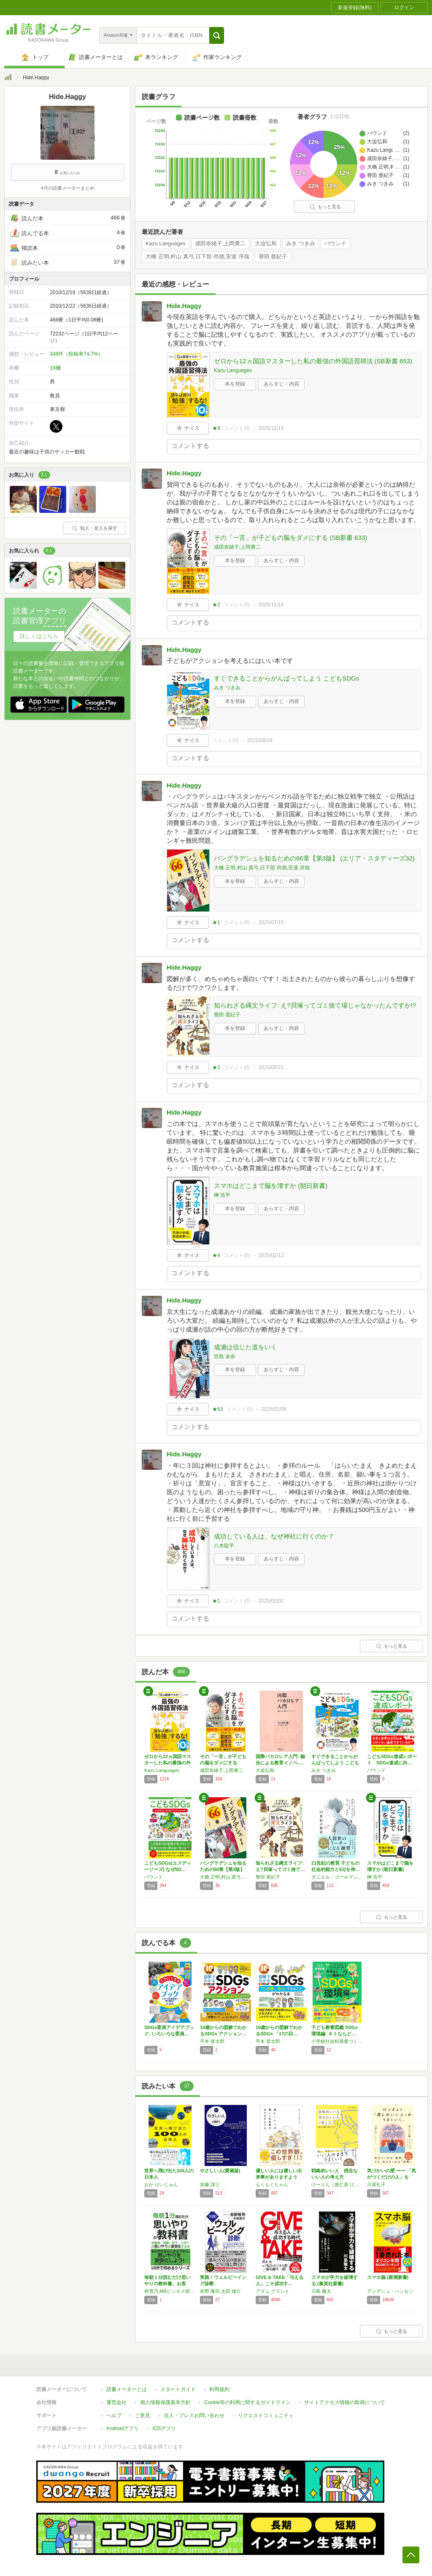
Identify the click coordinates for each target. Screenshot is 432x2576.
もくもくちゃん (272, 2184)
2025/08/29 (260, 740)
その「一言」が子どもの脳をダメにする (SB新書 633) (290, 537)
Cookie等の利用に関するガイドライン (247, 2402)
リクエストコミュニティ (266, 2415)
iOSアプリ (164, 2428)
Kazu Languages (166, 244)
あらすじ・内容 (281, 384)
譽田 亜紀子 (273, 257)
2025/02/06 (273, 1409)
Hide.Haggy (184, 305)
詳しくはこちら (39, 636)
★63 (217, 1409)
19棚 (55, 368)
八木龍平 (224, 1546)
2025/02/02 (271, 1600)
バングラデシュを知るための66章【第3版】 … (223, 1869)
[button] (216, 35)
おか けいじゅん (161, 2184)
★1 (216, 922)
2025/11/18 (271, 428)
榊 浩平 (222, 1195)
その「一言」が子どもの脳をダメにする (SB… (223, 1763)
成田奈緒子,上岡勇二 (220, 244)
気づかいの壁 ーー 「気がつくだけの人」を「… (391, 2177)
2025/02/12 (271, 1255)
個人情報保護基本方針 (165, 2402)
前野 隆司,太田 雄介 (220, 2291)
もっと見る (325, 206)
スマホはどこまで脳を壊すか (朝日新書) (270, 1185)
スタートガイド (178, 2389)
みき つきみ (300, 244)
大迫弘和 (266, 244)
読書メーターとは (126, 2389)
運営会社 (116, 2402)
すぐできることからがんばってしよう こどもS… (335, 1763)
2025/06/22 (271, 1067)
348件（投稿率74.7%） (76, 354)
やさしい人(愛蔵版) (220, 2170)
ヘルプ (114, 2415)
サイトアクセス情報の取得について (344, 2402)
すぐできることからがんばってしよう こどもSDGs (286, 678)
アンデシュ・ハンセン (390, 2291)
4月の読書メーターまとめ (67, 187)
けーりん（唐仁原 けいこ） (337, 2184)
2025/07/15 (271, 922)
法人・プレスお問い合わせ (194, 2415)
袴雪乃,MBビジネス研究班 (170, 2291)
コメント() (237, 428)
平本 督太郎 (212, 2041)
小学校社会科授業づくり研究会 (337, 2041)
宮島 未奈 (224, 1356)
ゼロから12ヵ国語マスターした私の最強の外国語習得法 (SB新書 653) (313, 361)
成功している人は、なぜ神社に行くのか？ (274, 1536)
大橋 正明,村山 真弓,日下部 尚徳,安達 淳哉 (197, 257)
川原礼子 (376, 2184)
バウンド (335, 244)
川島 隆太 (321, 2291)
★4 (216, 1255)
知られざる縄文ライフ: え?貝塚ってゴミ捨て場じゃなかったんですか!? (315, 1005)
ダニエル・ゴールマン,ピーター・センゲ (337, 1876)
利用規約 (219, 2389)
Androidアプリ (122, 2428)
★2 (216, 605)
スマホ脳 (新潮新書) (387, 2277)
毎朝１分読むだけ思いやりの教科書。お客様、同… (167, 2283)
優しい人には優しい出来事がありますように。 (279, 2177)
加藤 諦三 (210, 2184)
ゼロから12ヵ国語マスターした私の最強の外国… (167, 1763)
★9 (216, 428)
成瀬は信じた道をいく (245, 1347)
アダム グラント (272, 2291)
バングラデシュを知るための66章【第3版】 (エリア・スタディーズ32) (314, 858)
